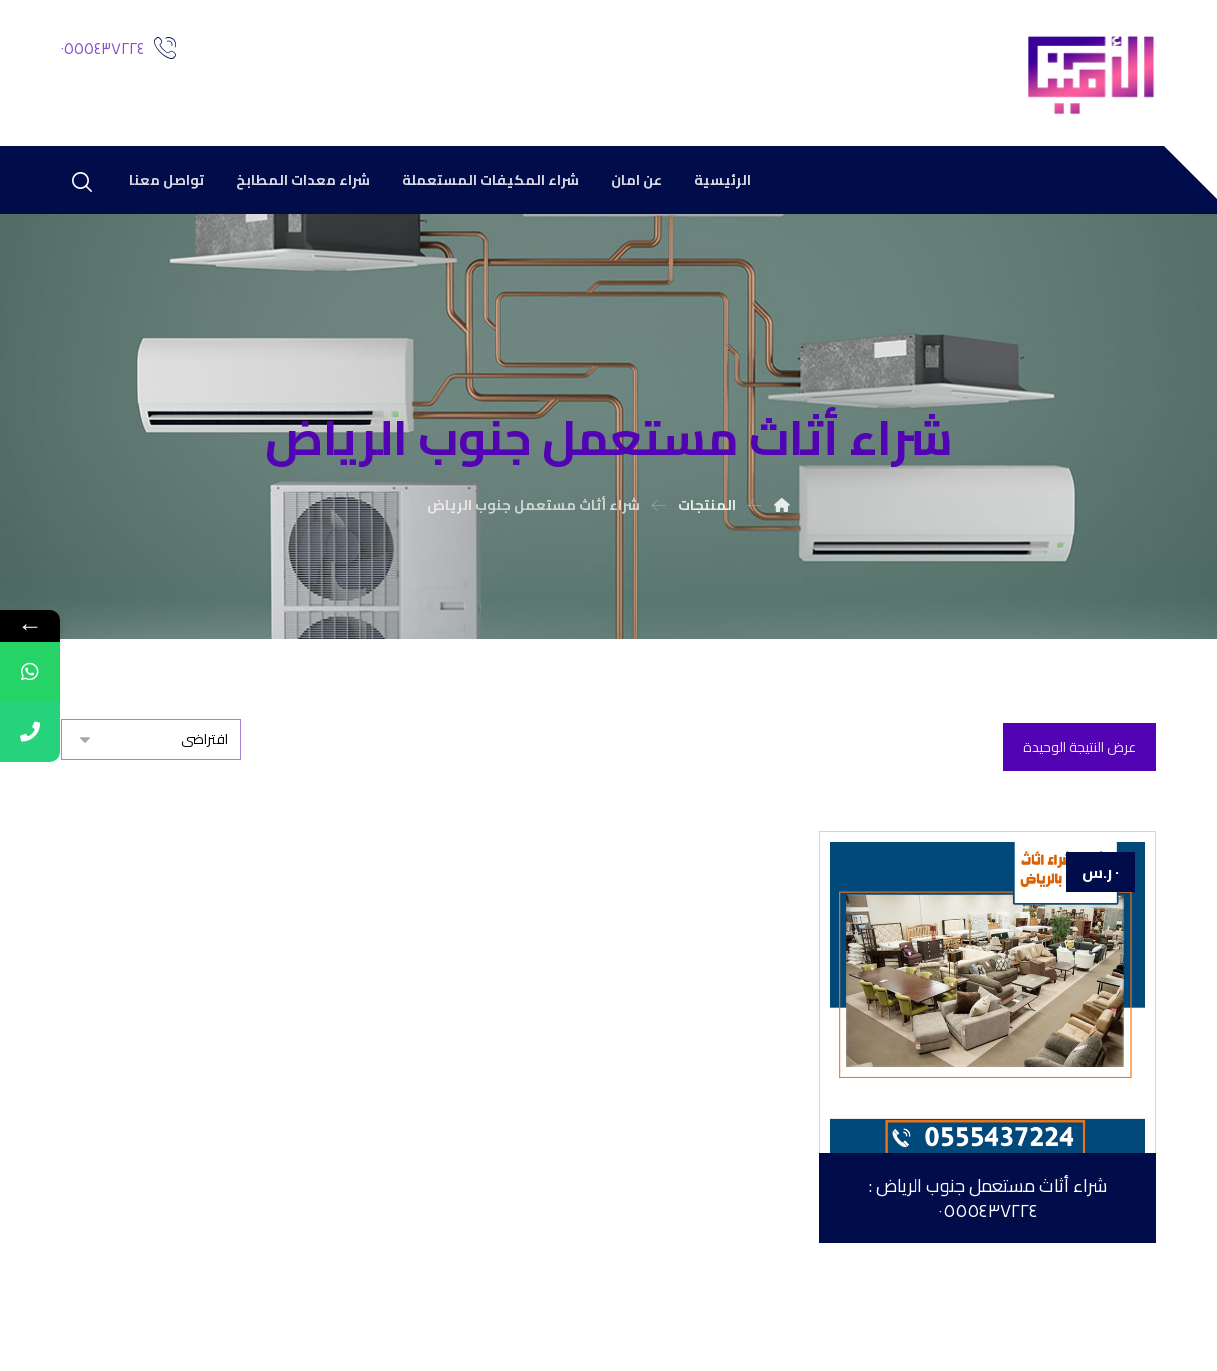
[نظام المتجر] (151, 739)
